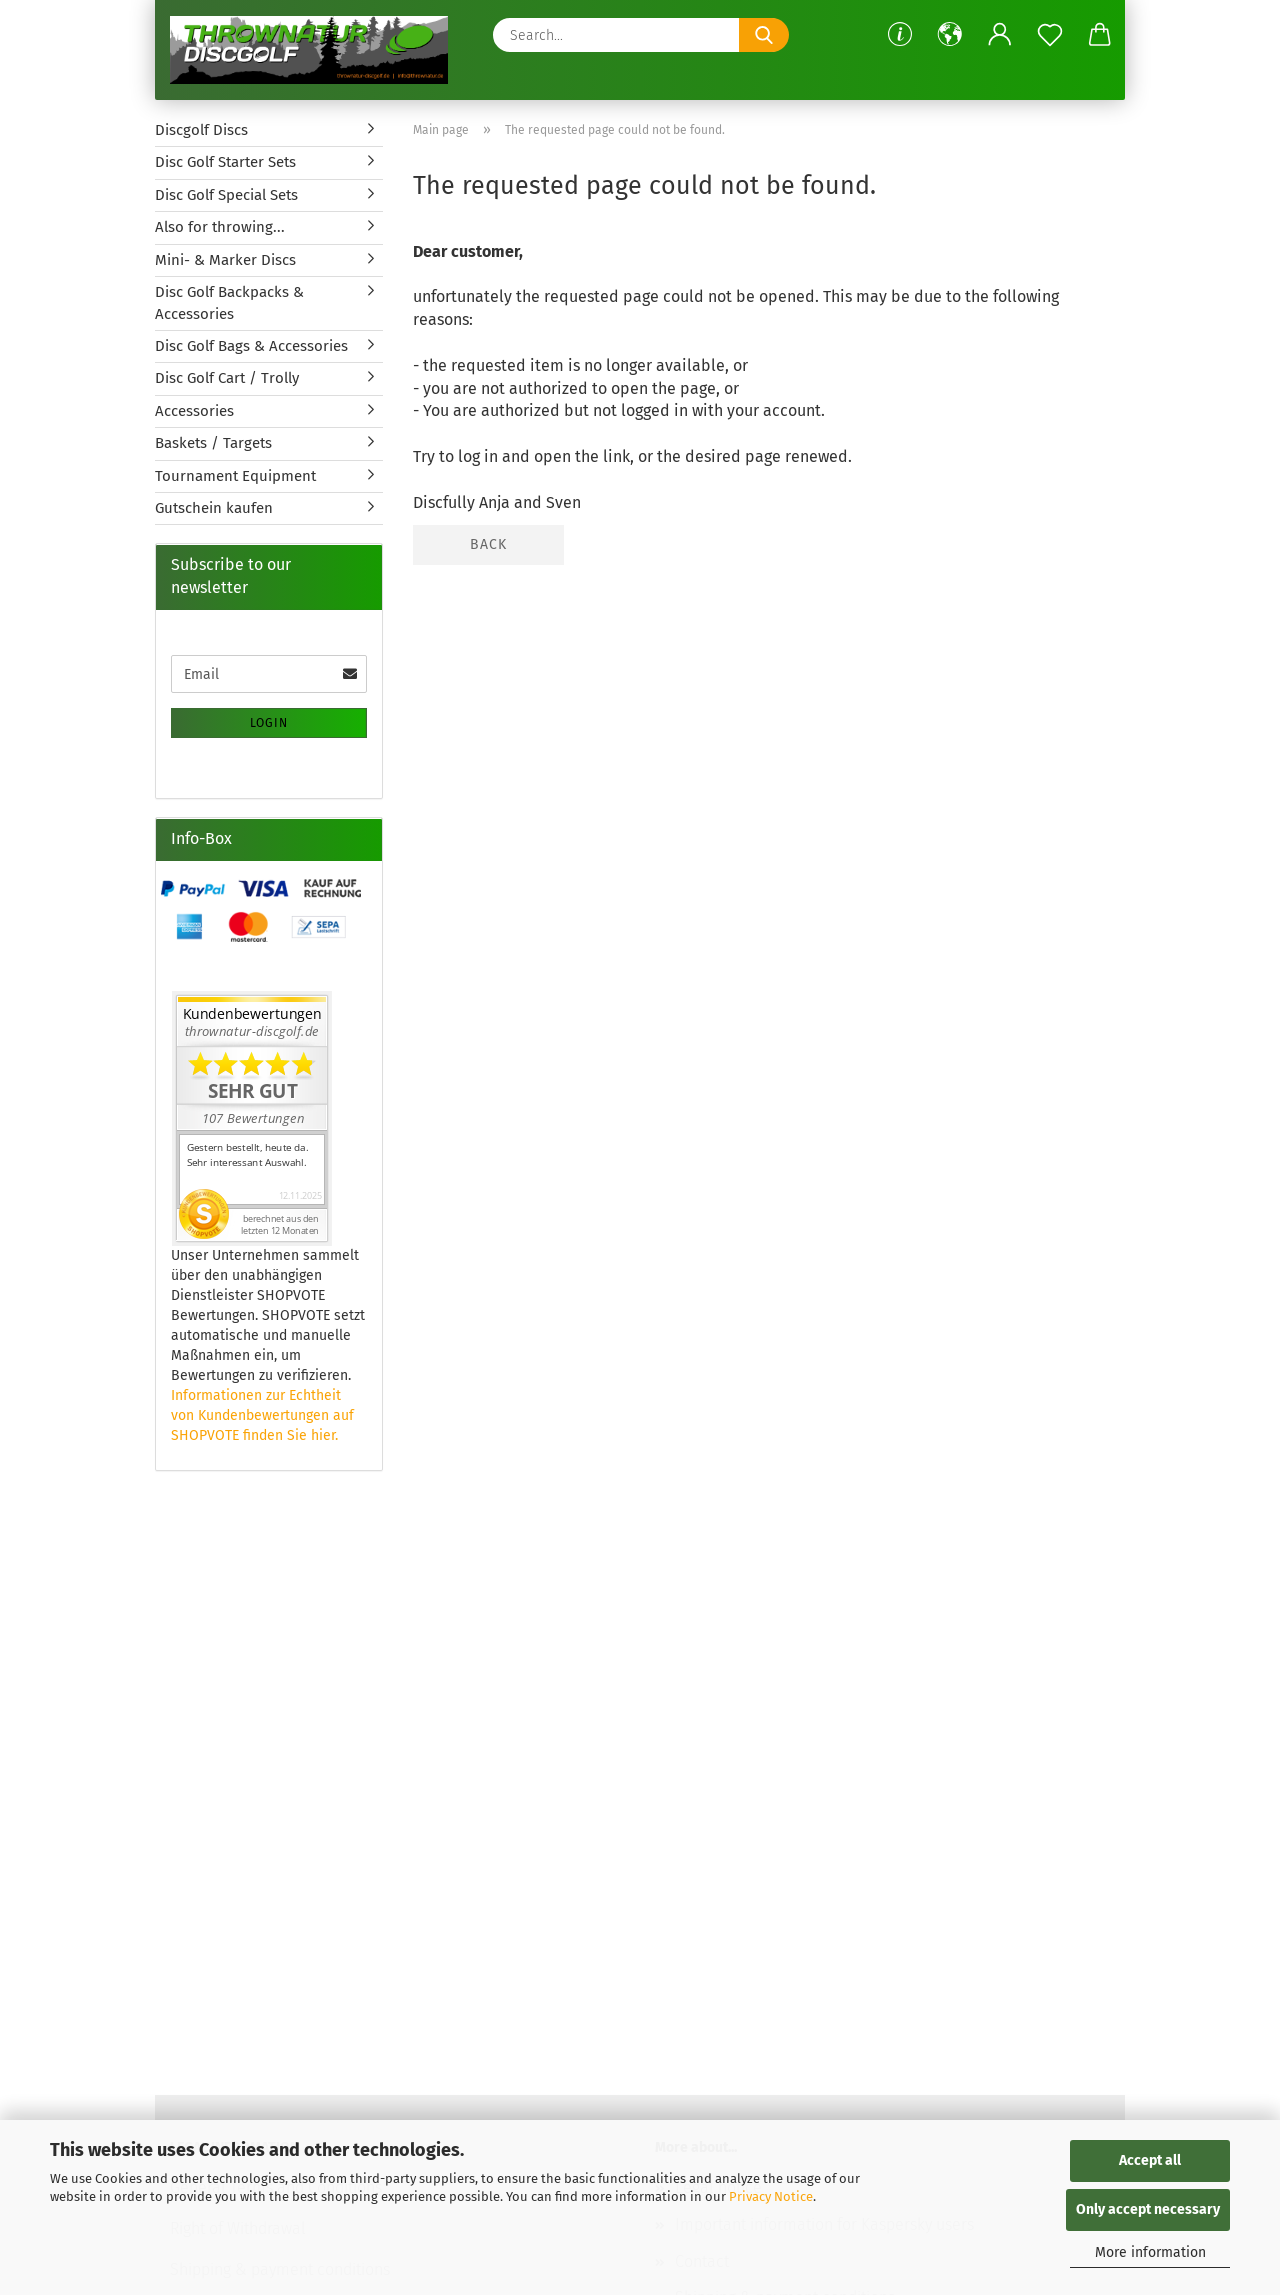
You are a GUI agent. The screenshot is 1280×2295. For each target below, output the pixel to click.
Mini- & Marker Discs (225, 260)
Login (269, 723)
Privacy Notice (771, 2196)
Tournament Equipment (235, 476)
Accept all (1150, 2160)
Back (488, 544)
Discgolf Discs (201, 130)
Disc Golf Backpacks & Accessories (229, 302)
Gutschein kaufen (214, 508)
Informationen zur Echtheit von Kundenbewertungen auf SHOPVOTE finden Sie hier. (262, 1415)
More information (1150, 2252)
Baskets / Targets (213, 443)
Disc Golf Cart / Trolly (227, 378)
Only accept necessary (1148, 2209)
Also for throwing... (220, 227)
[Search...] (764, 35)
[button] (950, 35)
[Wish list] (1050, 35)
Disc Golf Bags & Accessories (251, 346)
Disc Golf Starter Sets (225, 162)
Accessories (194, 411)
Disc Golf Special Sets (226, 195)
